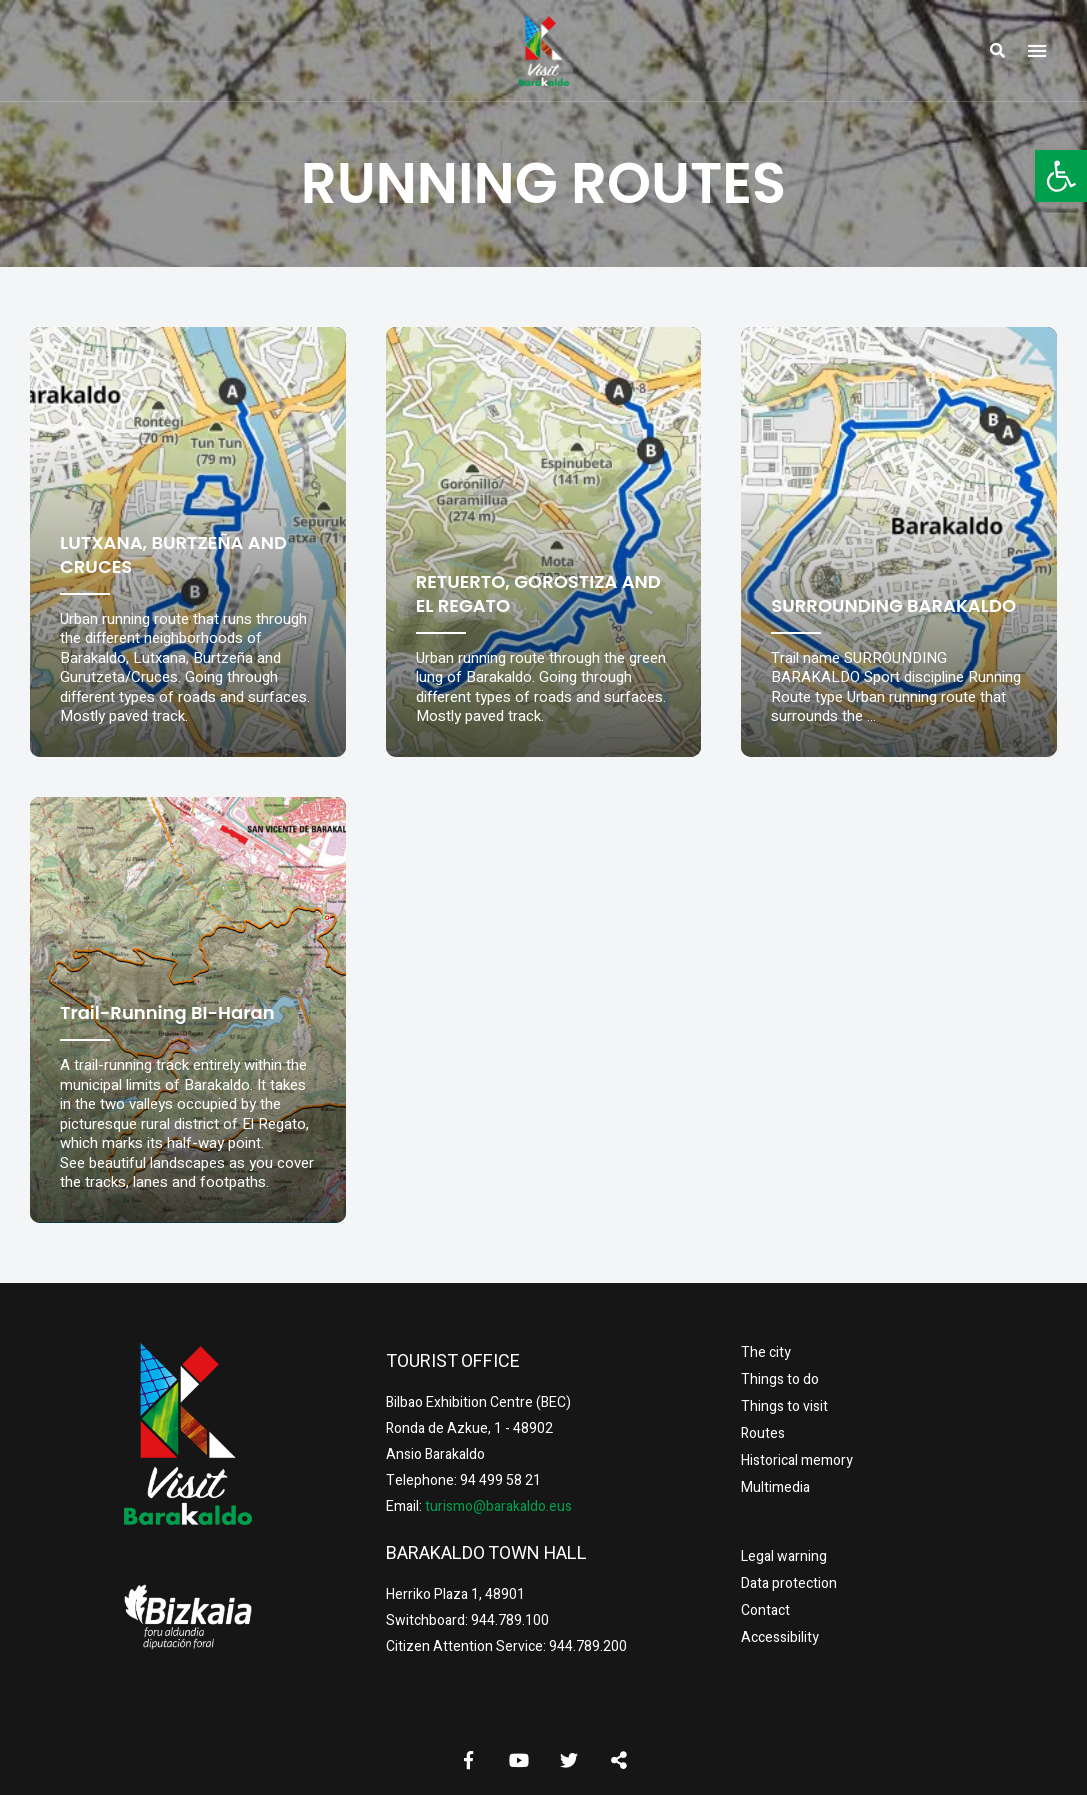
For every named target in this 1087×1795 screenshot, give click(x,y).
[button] (1061, 176)
